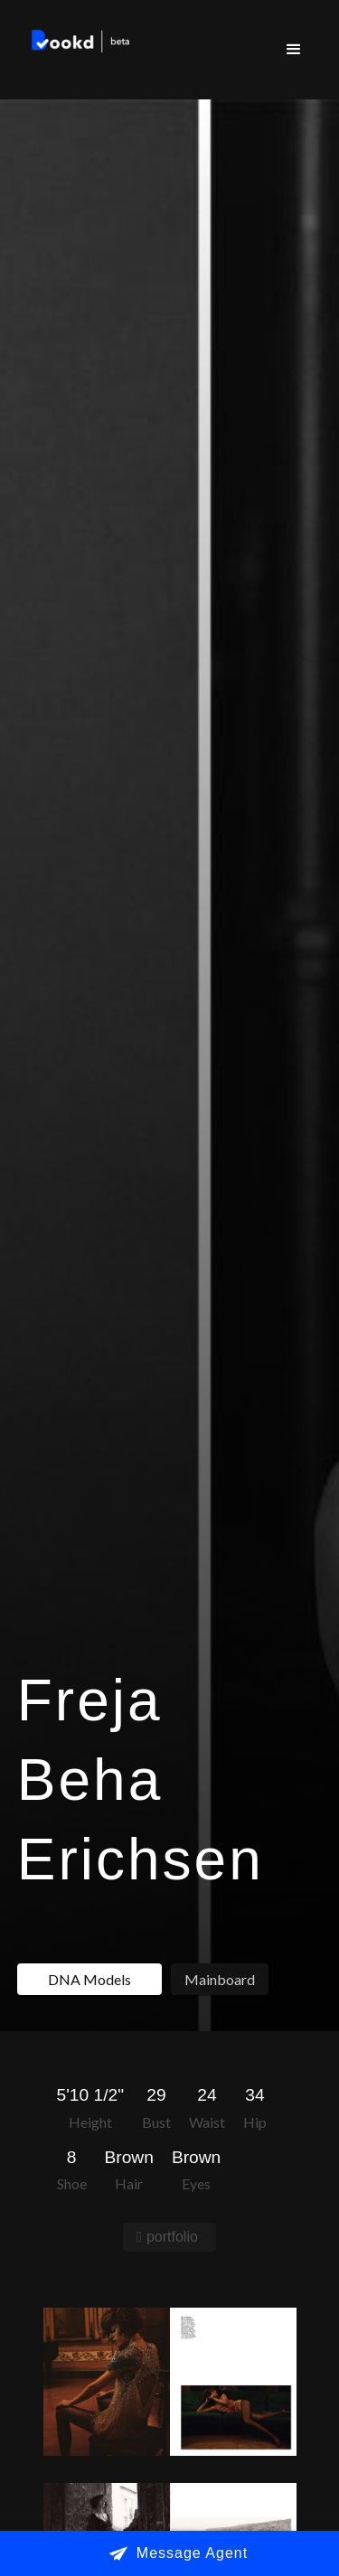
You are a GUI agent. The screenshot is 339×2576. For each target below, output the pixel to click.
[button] (294, 50)
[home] (77, 43)
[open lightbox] (170, 2382)
